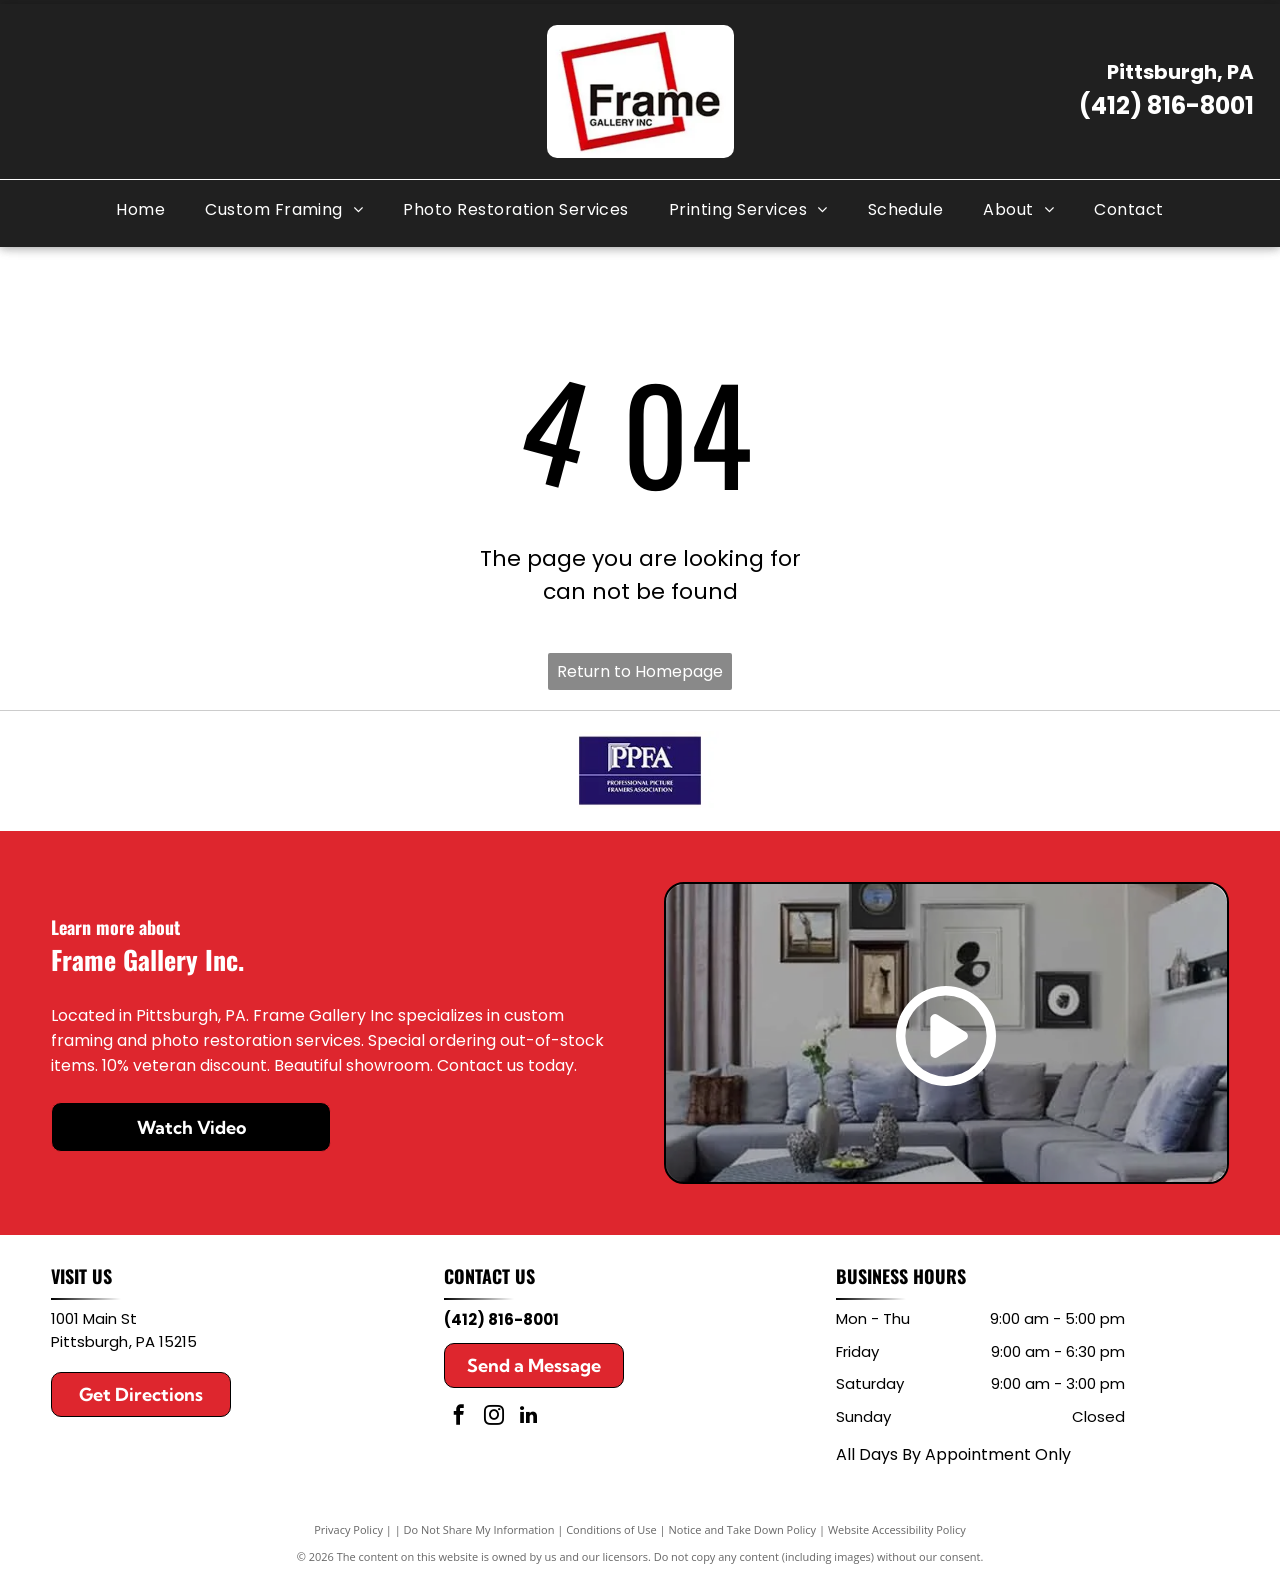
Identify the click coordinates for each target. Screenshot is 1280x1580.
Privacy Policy (348, 1529)
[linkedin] (529, 1417)
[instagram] (494, 1417)
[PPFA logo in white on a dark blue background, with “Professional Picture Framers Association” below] (640, 771)
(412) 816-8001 (1166, 105)
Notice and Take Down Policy (743, 1529)
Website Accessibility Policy (897, 1529)
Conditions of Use (611, 1529)
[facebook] (459, 1417)
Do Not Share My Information (479, 1529)
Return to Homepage (640, 671)
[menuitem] (140, 209)
